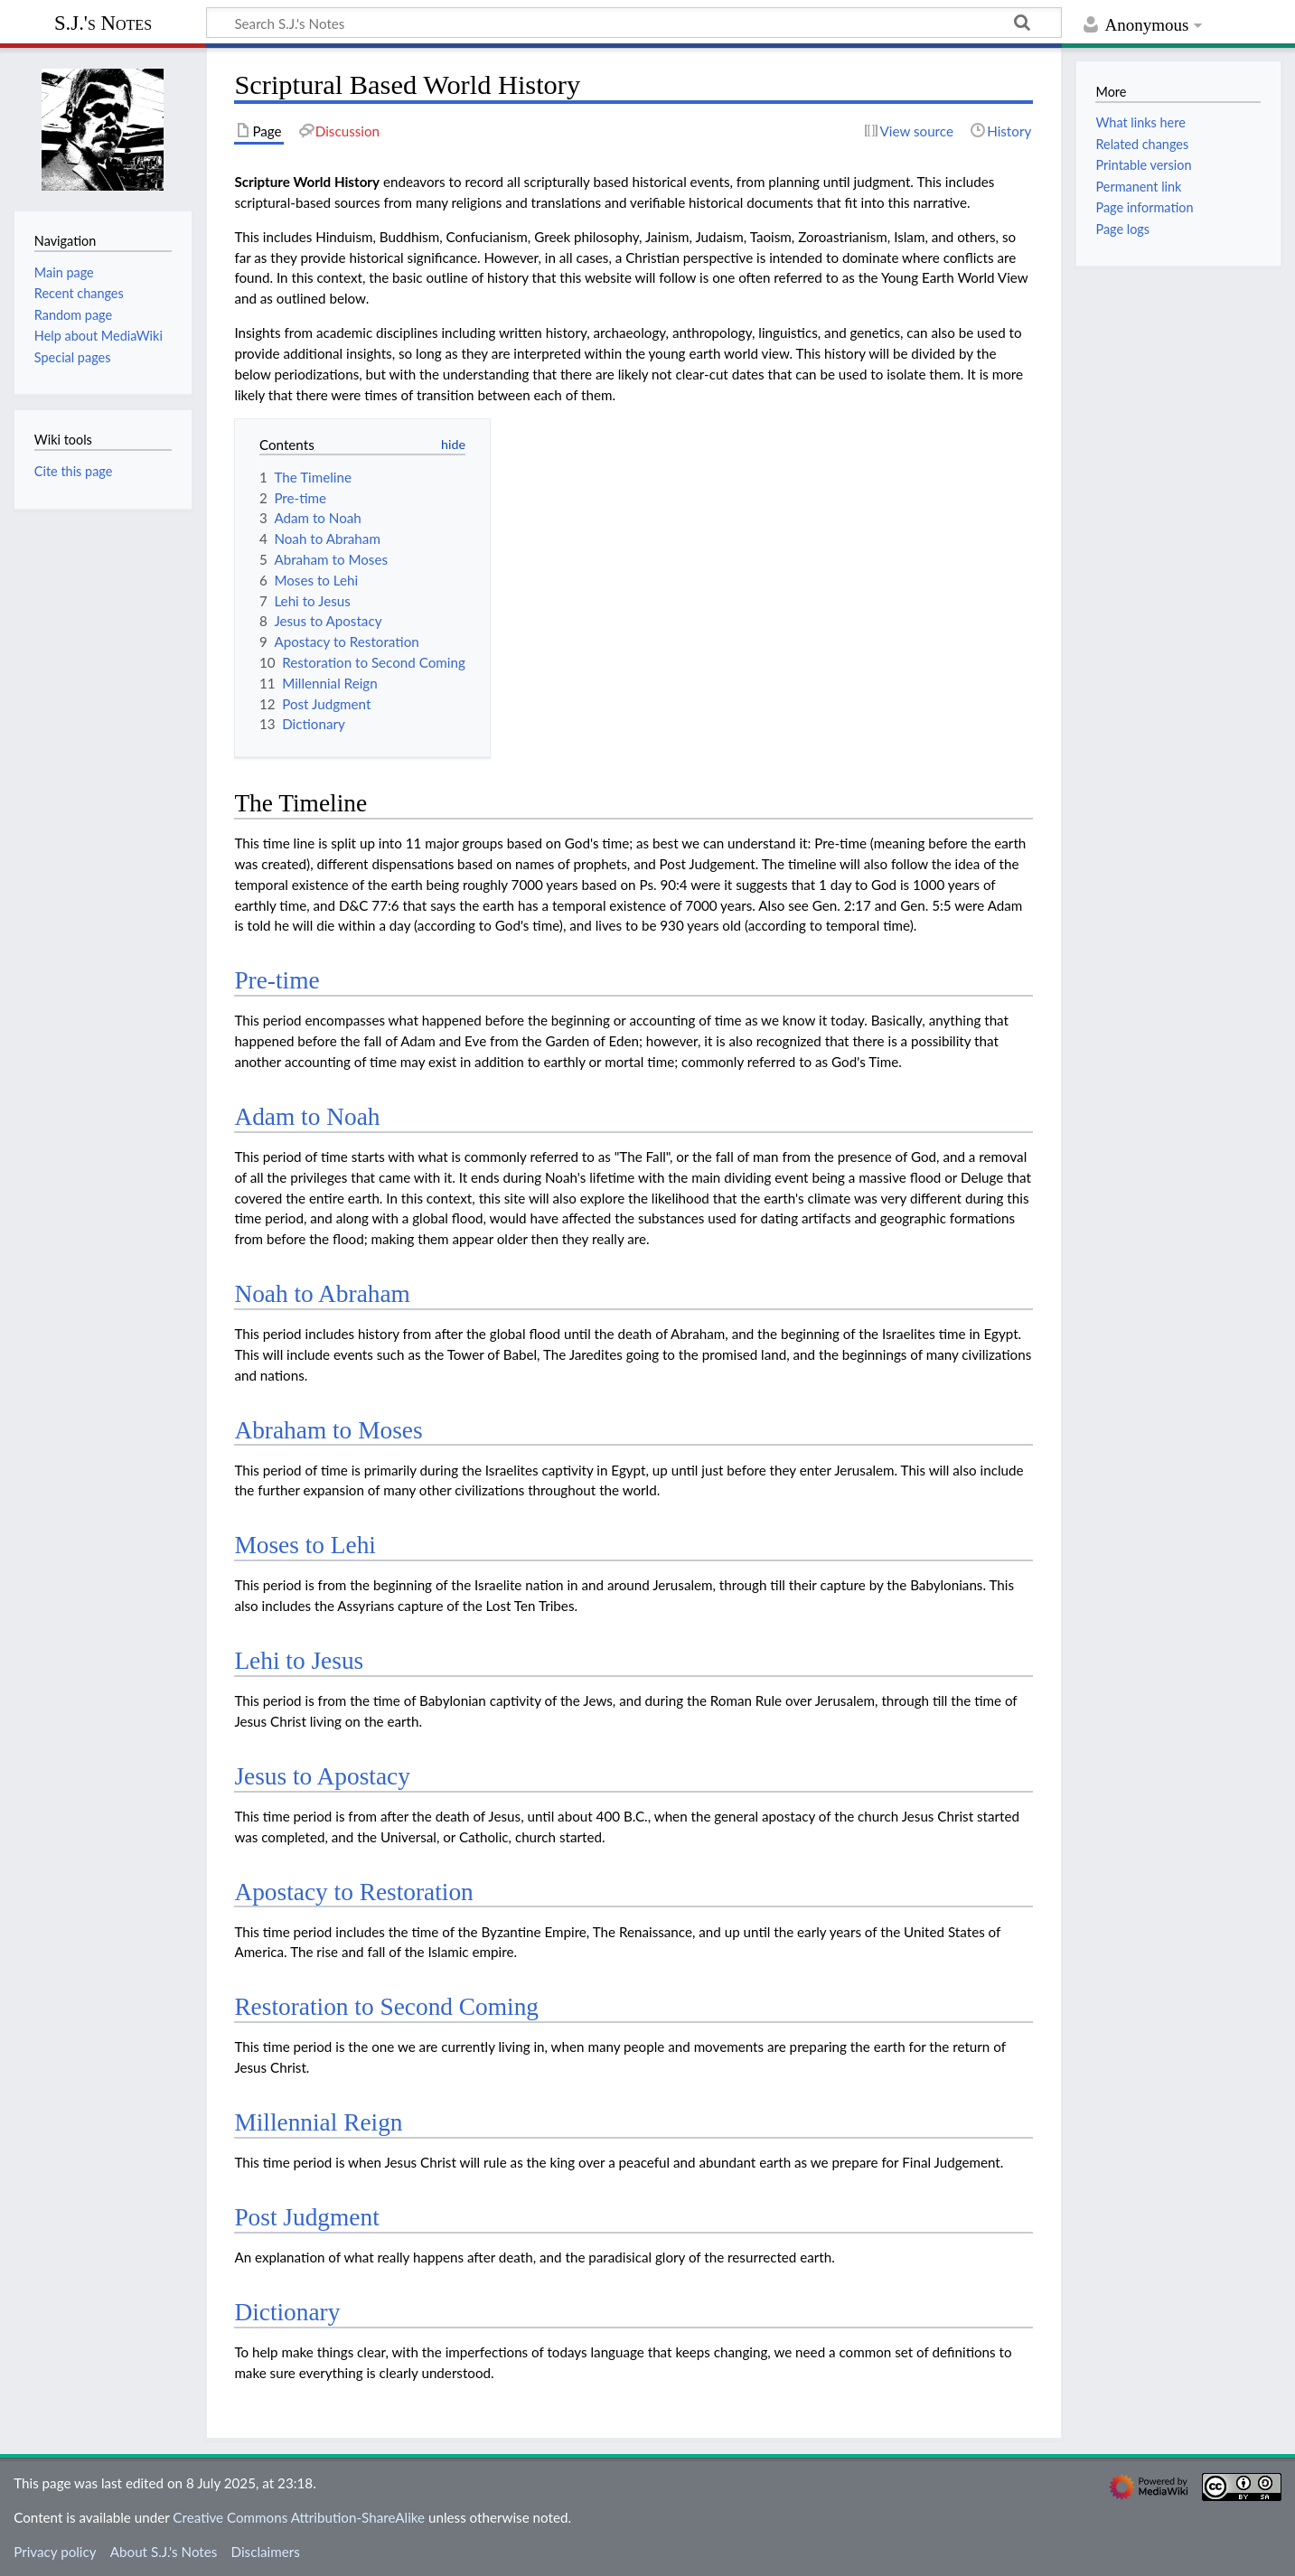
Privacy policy (55, 2551)
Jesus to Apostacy (322, 1776)
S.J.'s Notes (103, 23)
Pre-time (276, 980)
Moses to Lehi (305, 1545)
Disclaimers (265, 2551)
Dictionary (287, 2312)
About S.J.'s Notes (164, 2551)
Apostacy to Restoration (353, 1892)
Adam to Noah (307, 1116)
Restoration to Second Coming (386, 2006)
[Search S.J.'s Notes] (634, 22)
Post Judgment (306, 2217)
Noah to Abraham (322, 1293)
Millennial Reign (318, 2122)
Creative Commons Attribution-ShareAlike (299, 2517)
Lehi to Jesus (298, 1660)
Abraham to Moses (328, 1430)
